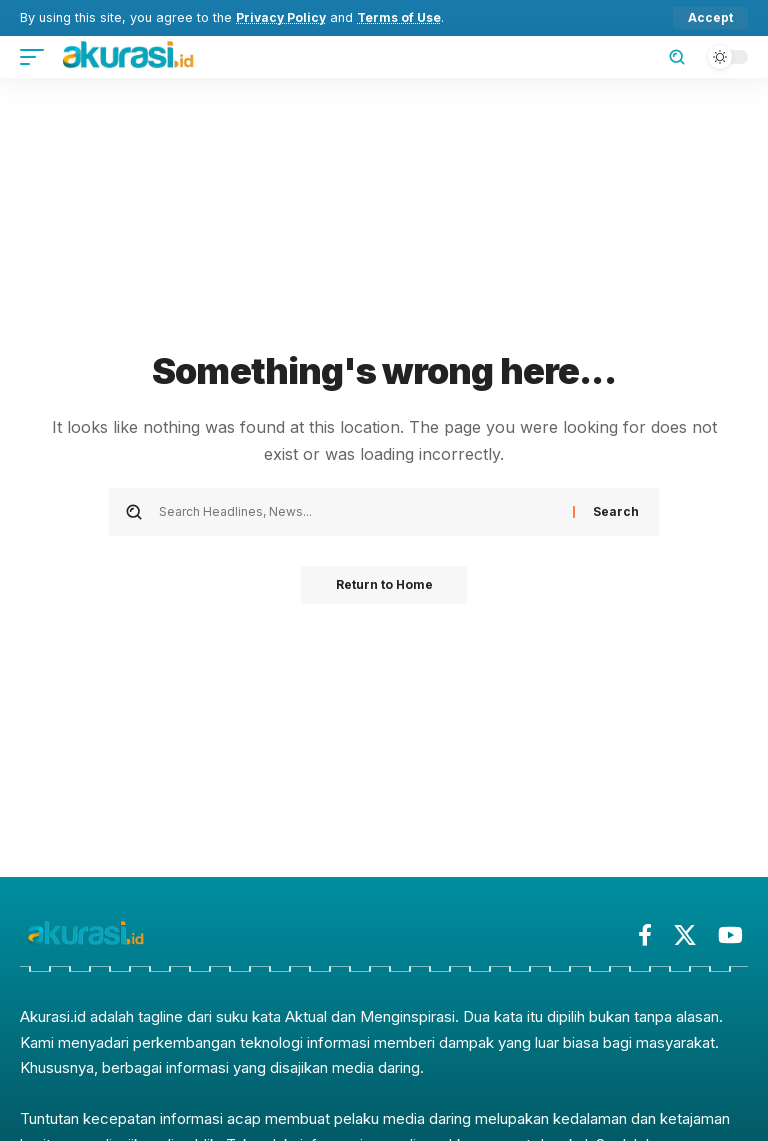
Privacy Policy (282, 17)
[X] (685, 935)
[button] (710, 18)
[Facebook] (645, 935)
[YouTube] (730, 935)
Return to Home (384, 585)
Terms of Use (404, 17)
